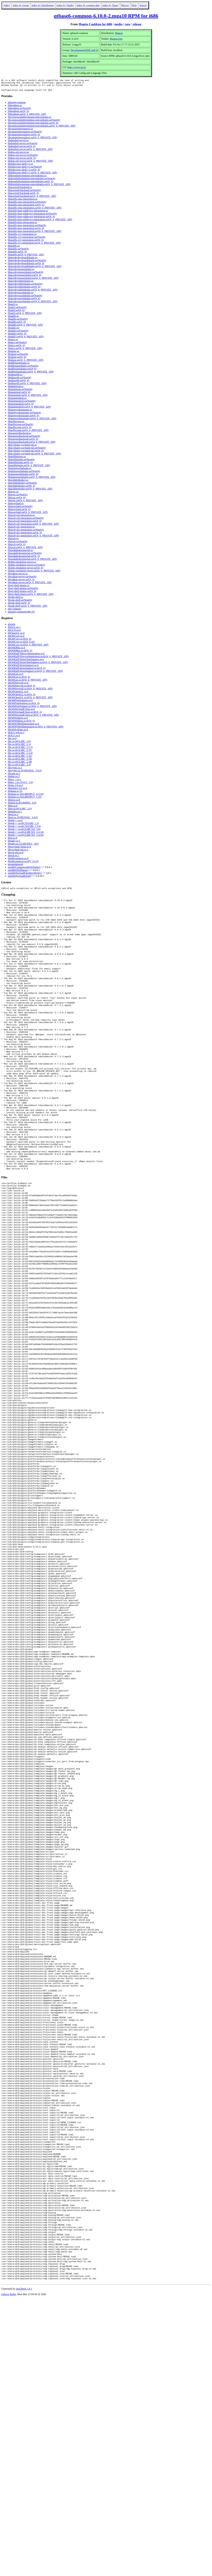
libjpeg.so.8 (14, 802)
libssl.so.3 (13, 817)
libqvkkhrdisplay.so (18, 482)
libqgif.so (13, 306)
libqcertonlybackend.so (20, 189)
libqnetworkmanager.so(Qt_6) (23, 418)
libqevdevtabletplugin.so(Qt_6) (24, 289)
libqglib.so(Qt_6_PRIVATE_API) (25, 327)
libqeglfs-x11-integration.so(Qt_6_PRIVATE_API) (34, 245)
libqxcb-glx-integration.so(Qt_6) (25, 535)
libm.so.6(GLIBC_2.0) (20, 811)
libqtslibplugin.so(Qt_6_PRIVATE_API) (29, 467)
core (127, 24)
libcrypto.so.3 (15, 770)
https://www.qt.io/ (76, 67)
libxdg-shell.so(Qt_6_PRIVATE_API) (27, 608)
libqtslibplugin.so (17, 459)
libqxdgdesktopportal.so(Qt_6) (24, 558)
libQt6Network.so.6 (18, 685)
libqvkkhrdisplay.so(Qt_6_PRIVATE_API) (30, 491)
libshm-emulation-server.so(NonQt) (26, 567)
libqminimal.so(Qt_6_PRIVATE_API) (28, 397)
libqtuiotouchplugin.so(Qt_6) (23, 476)
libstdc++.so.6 (15, 822)
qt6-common (14, 611)
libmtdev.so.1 (15, 814)
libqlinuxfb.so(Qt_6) (18, 382)
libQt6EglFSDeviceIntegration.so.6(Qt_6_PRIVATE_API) (38, 658)
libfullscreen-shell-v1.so (20, 166)
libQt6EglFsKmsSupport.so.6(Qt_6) (26, 670)
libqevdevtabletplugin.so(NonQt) (25, 286)
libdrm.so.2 (14, 778)
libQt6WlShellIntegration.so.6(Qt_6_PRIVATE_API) (35, 729)
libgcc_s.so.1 (14, 781)
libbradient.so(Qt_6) (18, 113)
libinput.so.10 (15, 793)
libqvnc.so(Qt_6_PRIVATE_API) (25, 503)
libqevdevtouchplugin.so (20, 295)
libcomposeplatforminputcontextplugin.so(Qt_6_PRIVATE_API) (41, 128)
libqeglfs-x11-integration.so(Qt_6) (26, 242)
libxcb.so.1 (13, 857)
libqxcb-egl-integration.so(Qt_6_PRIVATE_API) (33, 526)
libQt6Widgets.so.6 (18, 720)
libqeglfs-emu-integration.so (22, 201)
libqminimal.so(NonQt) (20, 391)
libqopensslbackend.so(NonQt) (24, 438)
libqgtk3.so (13, 330)
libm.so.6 (13, 808)
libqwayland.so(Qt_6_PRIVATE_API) (28, 514)
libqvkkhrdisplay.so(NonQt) (22, 485)
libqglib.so (13, 318)
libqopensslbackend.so (19, 435)
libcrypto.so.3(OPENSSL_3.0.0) (25, 773)
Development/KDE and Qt (84, 50)
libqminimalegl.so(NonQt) (21, 403)
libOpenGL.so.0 (16, 635)
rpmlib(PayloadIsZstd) (19, 878)
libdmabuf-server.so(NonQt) (22, 145)
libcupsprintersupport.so (20, 131)
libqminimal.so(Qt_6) (19, 394)
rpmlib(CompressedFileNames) (24, 869)
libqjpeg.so (13, 353)
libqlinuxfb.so (15, 377)
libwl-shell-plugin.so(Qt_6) (22, 593)
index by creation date (88, 5)
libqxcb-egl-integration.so (21, 517)
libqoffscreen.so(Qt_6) (19, 429)
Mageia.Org (116, 38)
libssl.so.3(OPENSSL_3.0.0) (23, 819)
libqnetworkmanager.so (20, 412)
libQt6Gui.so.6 (15, 676)
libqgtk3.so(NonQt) (18, 333)
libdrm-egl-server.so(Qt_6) (22, 160)
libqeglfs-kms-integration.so (22, 224)
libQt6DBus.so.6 (16, 650)
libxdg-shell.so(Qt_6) (19, 605)
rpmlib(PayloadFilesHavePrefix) (25, 875)
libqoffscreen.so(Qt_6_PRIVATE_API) (28, 432)
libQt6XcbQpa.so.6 (18, 732)
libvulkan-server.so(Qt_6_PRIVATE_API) (30, 584)
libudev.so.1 (14, 843)
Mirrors (125, 5)
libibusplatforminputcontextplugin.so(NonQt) (31, 181)
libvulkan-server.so (18, 576)
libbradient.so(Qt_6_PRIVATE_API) (27, 116)
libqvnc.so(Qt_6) (17, 500)
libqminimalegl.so (17, 400)
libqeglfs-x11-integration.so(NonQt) (26, 239)
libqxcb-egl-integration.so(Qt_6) (25, 523)
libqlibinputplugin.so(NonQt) (23, 368)
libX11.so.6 (14, 737)
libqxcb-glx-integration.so (21, 529)
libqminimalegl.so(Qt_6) (21, 406)
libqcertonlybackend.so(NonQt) (24, 192)
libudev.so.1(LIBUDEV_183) (23, 846)
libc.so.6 (12, 740)
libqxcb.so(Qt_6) (17, 546)
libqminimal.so (15, 388)
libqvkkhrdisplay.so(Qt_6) (21, 488)
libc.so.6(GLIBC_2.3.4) (20, 755)
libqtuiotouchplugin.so (19, 470)
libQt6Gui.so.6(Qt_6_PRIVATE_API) (27, 682)
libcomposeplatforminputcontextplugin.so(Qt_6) (33, 125)
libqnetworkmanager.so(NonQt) (24, 415)
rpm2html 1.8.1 (24, 2566)
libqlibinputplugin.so (19, 365)
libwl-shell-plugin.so (18, 587)
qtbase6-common (17, 104)
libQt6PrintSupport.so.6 (20, 702)
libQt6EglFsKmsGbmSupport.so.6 (26, 661)
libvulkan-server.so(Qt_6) (21, 582)
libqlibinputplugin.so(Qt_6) (22, 371)
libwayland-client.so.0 (19, 849)
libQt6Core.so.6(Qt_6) (19, 641)
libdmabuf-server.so (18, 142)
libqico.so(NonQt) (17, 344)
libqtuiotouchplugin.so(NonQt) (24, 473)
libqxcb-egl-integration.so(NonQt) (26, 520)
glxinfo (11, 626)
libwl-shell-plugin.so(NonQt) (23, 590)
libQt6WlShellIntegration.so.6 (23, 726)
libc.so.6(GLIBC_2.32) (20, 758)
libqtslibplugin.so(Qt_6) (20, 464)
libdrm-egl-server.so (18, 154)
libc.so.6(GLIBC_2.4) (19, 767)
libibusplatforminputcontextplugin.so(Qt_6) (30, 183)
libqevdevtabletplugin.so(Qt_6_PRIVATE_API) (33, 292)
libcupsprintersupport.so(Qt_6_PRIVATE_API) (32, 140)
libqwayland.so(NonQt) (20, 508)
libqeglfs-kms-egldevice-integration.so (28, 213)
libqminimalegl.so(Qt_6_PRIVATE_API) (29, 409)
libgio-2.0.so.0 (15, 787)
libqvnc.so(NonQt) (17, 497)
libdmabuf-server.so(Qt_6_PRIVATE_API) (30, 151)
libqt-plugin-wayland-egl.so (22, 447)
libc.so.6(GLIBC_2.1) (19, 746)
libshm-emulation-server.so (22, 564)
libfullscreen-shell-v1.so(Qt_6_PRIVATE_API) (32, 175)
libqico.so (13, 342)
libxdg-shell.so (15, 599)
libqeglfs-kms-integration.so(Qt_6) (26, 230)
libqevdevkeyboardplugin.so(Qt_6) (26, 265)
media (118, 24)
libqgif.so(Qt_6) (16, 312)
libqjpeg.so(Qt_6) (17, 359)
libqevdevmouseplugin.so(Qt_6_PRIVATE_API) (33, 280)
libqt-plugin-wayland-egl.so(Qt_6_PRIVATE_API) (34, 456)
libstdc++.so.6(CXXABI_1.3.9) (24, 828)
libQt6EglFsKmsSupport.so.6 (23, 667)
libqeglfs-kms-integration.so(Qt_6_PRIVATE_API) (34, 233)
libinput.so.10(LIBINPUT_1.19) (25, 799)
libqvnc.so (13, 494)
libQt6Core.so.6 (16, 638)
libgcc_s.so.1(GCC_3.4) (20, 784)
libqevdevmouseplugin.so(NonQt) (25, 274)
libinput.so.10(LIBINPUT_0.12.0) (26, 796)
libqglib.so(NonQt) (18, 321)
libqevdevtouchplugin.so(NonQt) (25, 298)
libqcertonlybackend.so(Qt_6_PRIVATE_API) (32, 198)
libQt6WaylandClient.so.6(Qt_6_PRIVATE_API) (33, 717)
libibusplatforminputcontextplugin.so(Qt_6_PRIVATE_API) (39, 186)
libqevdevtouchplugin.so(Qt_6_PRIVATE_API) (33, 303)
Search (143, 5)
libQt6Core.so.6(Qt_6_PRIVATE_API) (28, 647)
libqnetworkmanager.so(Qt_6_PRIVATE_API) (32, 421)
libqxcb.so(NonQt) (17, 543)
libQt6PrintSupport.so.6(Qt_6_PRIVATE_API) (32, 708)
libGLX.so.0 (14, 632)
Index (7, 5)
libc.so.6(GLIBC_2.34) (20, 761)
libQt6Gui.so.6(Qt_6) (19, 679)
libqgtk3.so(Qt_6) (17, 336)
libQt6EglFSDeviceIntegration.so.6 (26, 656)
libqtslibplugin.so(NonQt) (21, 462)
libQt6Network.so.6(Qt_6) (21, 688)
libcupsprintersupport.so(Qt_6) (24, 137)
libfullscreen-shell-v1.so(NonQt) (25, 169)
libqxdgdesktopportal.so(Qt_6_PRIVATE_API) (32, 561)
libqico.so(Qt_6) (16, 347)
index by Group (21, 5)
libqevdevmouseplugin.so (21, 271)
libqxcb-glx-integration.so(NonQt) (26, 532)
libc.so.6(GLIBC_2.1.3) (20, 749)
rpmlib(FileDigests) (18, 872)
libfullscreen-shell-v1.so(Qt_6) (24, 172)
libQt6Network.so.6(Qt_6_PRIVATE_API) (30, 691)
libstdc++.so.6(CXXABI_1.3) (23, 825)
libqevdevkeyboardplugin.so (22, 260)
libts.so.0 (12, 840)
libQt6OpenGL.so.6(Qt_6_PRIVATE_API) (30, 699)
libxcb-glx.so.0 (15, 855)
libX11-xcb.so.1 (16, 735)
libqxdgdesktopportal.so (20, 552)
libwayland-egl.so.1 (18, 852)
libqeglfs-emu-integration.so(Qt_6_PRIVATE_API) (34, 210)
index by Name (110, 5)
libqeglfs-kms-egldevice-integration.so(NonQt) (32, 216)
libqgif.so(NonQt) (17, 309)
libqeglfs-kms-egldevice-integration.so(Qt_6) (31, 219)
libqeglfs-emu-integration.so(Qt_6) (26, 207)
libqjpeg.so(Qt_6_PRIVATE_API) (25, 362)
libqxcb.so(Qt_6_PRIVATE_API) (25, 549)
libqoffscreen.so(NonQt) (20, 426)
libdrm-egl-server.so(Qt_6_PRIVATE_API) (30, 163)
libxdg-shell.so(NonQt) (20, 602)
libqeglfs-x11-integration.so (22, 236)
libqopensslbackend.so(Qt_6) (23, 441)
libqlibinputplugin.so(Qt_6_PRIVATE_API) (31, 374)
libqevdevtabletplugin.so (20, 283)
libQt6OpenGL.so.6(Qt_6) (21, 697)
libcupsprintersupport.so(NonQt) (25, 134)
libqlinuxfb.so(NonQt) (19, 380)
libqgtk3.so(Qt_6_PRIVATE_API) (26, 339)
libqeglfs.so (14, 248)
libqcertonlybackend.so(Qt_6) (23, 195)
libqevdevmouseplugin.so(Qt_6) (24, 277)
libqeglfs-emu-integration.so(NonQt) (27, 204)
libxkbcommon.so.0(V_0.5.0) (23, 863)
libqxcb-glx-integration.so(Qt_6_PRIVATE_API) (33, 538)
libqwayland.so (16, 505)
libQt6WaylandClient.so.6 (21, 711)
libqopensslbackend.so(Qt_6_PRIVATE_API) (31, 444)
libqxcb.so (13, 541)
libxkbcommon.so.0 (18, 860)
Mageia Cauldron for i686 (95, 24)
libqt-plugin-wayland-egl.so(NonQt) (26, 450)
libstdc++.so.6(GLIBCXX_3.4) (24, 831)
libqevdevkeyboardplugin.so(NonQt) (27, 262)
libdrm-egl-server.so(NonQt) (23, 157)
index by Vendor (65, 5)
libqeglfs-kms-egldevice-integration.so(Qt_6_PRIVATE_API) (40, 222)
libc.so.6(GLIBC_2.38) (20, 764)
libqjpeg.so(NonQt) (18, 356)
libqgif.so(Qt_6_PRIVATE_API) (25, 315)
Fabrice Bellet (8, 2571)
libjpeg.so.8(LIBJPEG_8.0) (22, 805)
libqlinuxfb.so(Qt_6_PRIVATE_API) (27, 385)
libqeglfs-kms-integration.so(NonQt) (27, 227)
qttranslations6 (15, 866)
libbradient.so (15, 107)
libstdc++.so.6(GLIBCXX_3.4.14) (26, 834)
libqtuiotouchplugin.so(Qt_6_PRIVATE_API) (31, 479)
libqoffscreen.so (16, 423)
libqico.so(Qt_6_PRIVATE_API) (25, 350)
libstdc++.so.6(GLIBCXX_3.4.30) (26, 837)
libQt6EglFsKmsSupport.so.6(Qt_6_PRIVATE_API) (35, 673)
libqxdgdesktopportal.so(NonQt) (25, 555)
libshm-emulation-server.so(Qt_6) (25, 570)
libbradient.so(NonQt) (19, 110)
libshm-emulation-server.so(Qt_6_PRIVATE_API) (34, 573)
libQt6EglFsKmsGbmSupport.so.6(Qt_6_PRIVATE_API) (38, 664)
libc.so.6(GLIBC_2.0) (19, 743)
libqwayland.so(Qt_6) (19, 511)
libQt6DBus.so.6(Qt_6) (20, 653)
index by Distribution (43, 5)
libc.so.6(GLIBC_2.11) (20, 752)
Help (134, 5)
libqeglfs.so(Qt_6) (17, 254)
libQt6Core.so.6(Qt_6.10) (21, 644)
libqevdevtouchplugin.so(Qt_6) (24, 301)
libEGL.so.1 (14, 629)
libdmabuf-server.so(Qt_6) (21, 148)
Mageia (119, 33)
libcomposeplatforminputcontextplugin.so (29, 119)
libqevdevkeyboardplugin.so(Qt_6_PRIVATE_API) (34, 268)
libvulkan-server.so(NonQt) (22, 579)
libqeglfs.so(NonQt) (18, 251)
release (137, 24)
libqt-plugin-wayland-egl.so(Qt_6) (26, 453)
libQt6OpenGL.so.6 (18, 694)
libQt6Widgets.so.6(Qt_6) (21, 723)
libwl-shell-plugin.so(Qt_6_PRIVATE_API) (30, 596)
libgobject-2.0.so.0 (17, 790)
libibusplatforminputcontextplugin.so (27, 178)
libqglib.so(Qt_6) (17, 324)
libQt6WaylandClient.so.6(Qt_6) (25, 714)
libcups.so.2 (14, 776)
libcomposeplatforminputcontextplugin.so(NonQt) (34, 122)
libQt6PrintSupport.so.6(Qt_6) (24, 705)
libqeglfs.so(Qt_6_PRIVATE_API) (26, 257)
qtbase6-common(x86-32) (21, 614)
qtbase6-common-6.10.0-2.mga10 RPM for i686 (106, 16)
